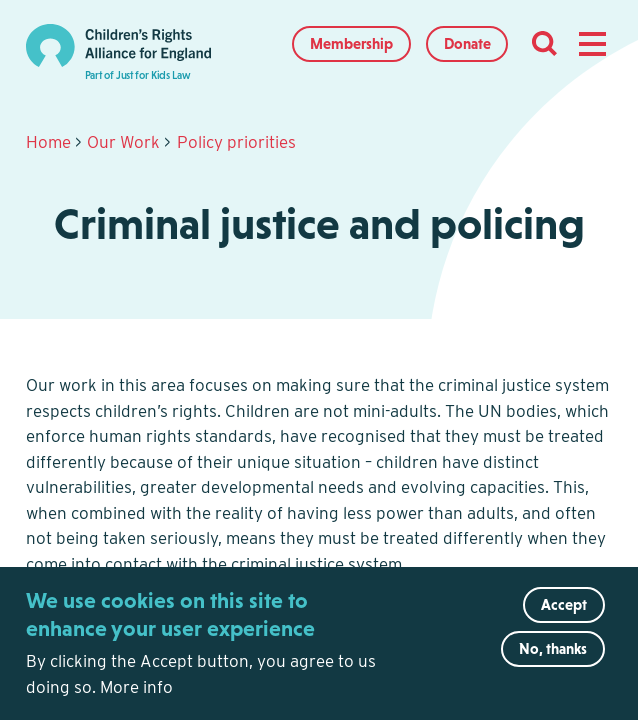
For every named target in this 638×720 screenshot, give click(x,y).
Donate (467, 43)
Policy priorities (236, 142)
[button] (592, 44)
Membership (351, 43)
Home (48, 142)
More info (136, 702)
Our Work (123, 142)
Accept (564, 619)
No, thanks (553, 663)
